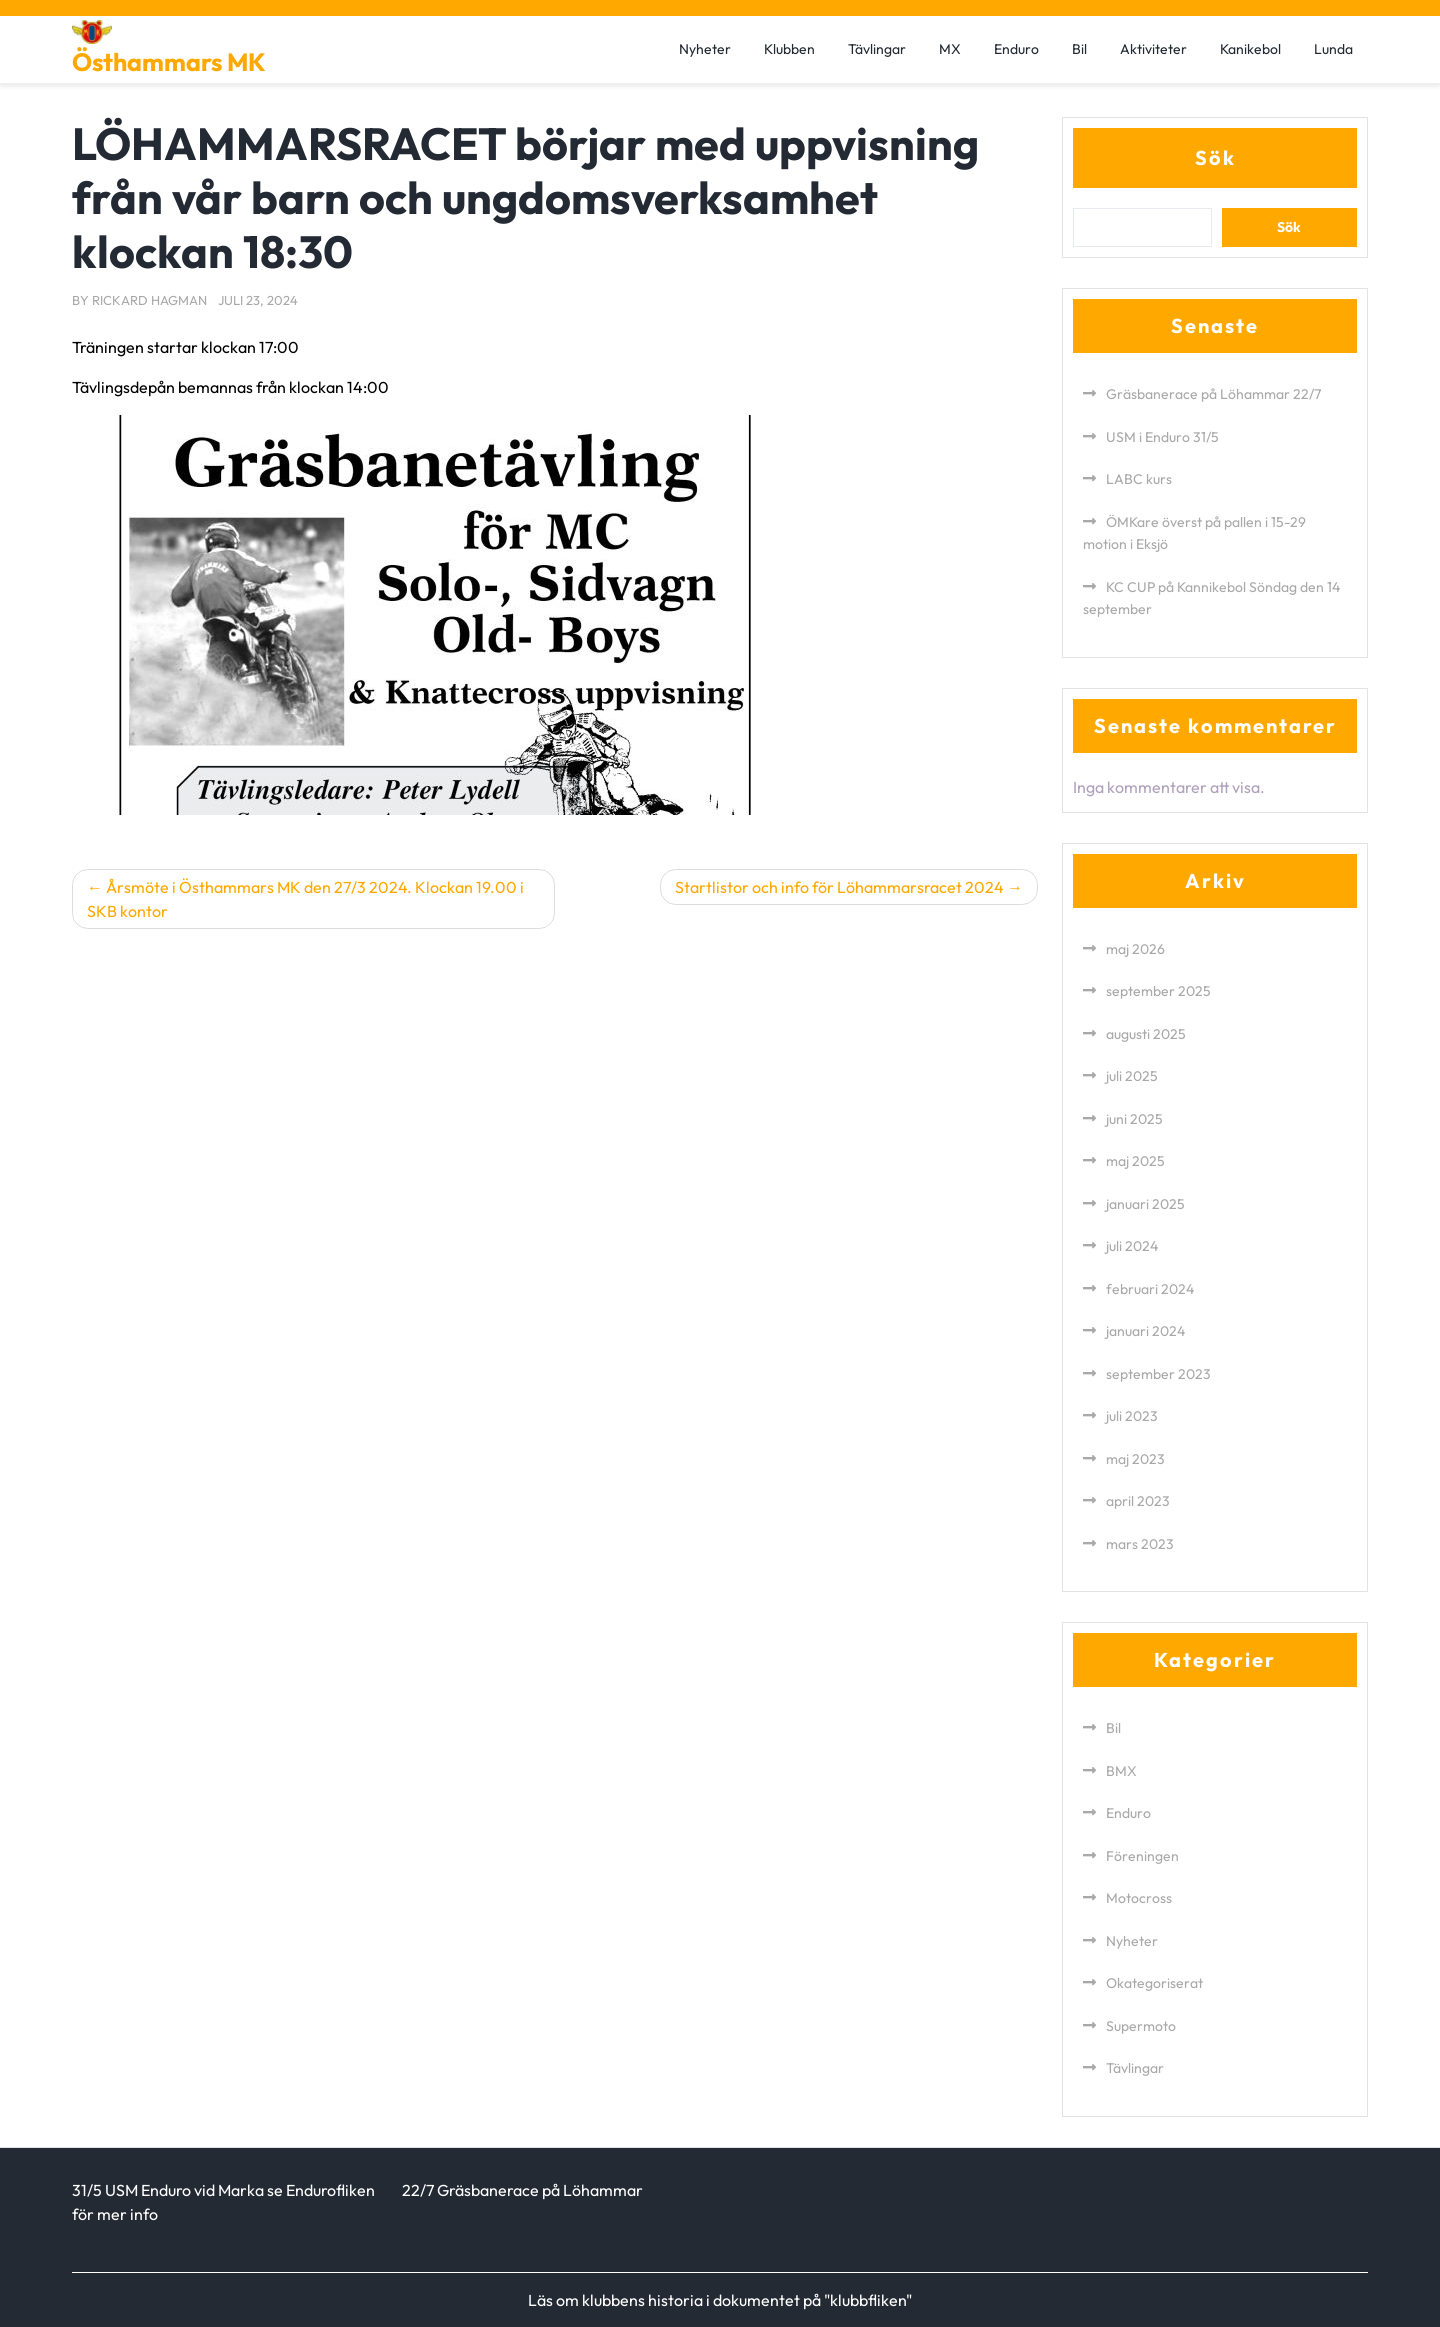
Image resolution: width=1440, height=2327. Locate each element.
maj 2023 (1135, 1459)
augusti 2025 (1146, 1034)
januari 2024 (1145, 1331)
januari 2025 (1145, 1204)
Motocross (1139, 1898)
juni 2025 (1134, 1119)
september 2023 (1158, 1374)
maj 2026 (1135, 949)
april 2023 (1138, 1501)
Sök (1215, 157)
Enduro (1016, 49)
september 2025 (1158, 991)
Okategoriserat (1154, 1983)
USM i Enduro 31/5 (1162, 437)
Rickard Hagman (149, 300)
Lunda (1333, 49)
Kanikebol (1250, 49)
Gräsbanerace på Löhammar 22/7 (1213, 394)
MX (950, 49)
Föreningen (1142, 1856)
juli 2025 (1132, 1076)
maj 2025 (1135, 1161)
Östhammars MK (169, 62)
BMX (1121, 1771)
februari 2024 (1150, 1289)
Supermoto (1141, 2026)
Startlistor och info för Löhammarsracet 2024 (839, 887)
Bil (1079, 49)
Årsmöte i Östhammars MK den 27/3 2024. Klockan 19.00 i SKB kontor (305, 899)
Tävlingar (877, 49)
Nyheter (705, 49)
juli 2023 (1132, 1416)
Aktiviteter (1153, 49)
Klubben (789, 49)
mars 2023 (1140, 1544)
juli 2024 (1132, 1246)
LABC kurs (1139, 479)
